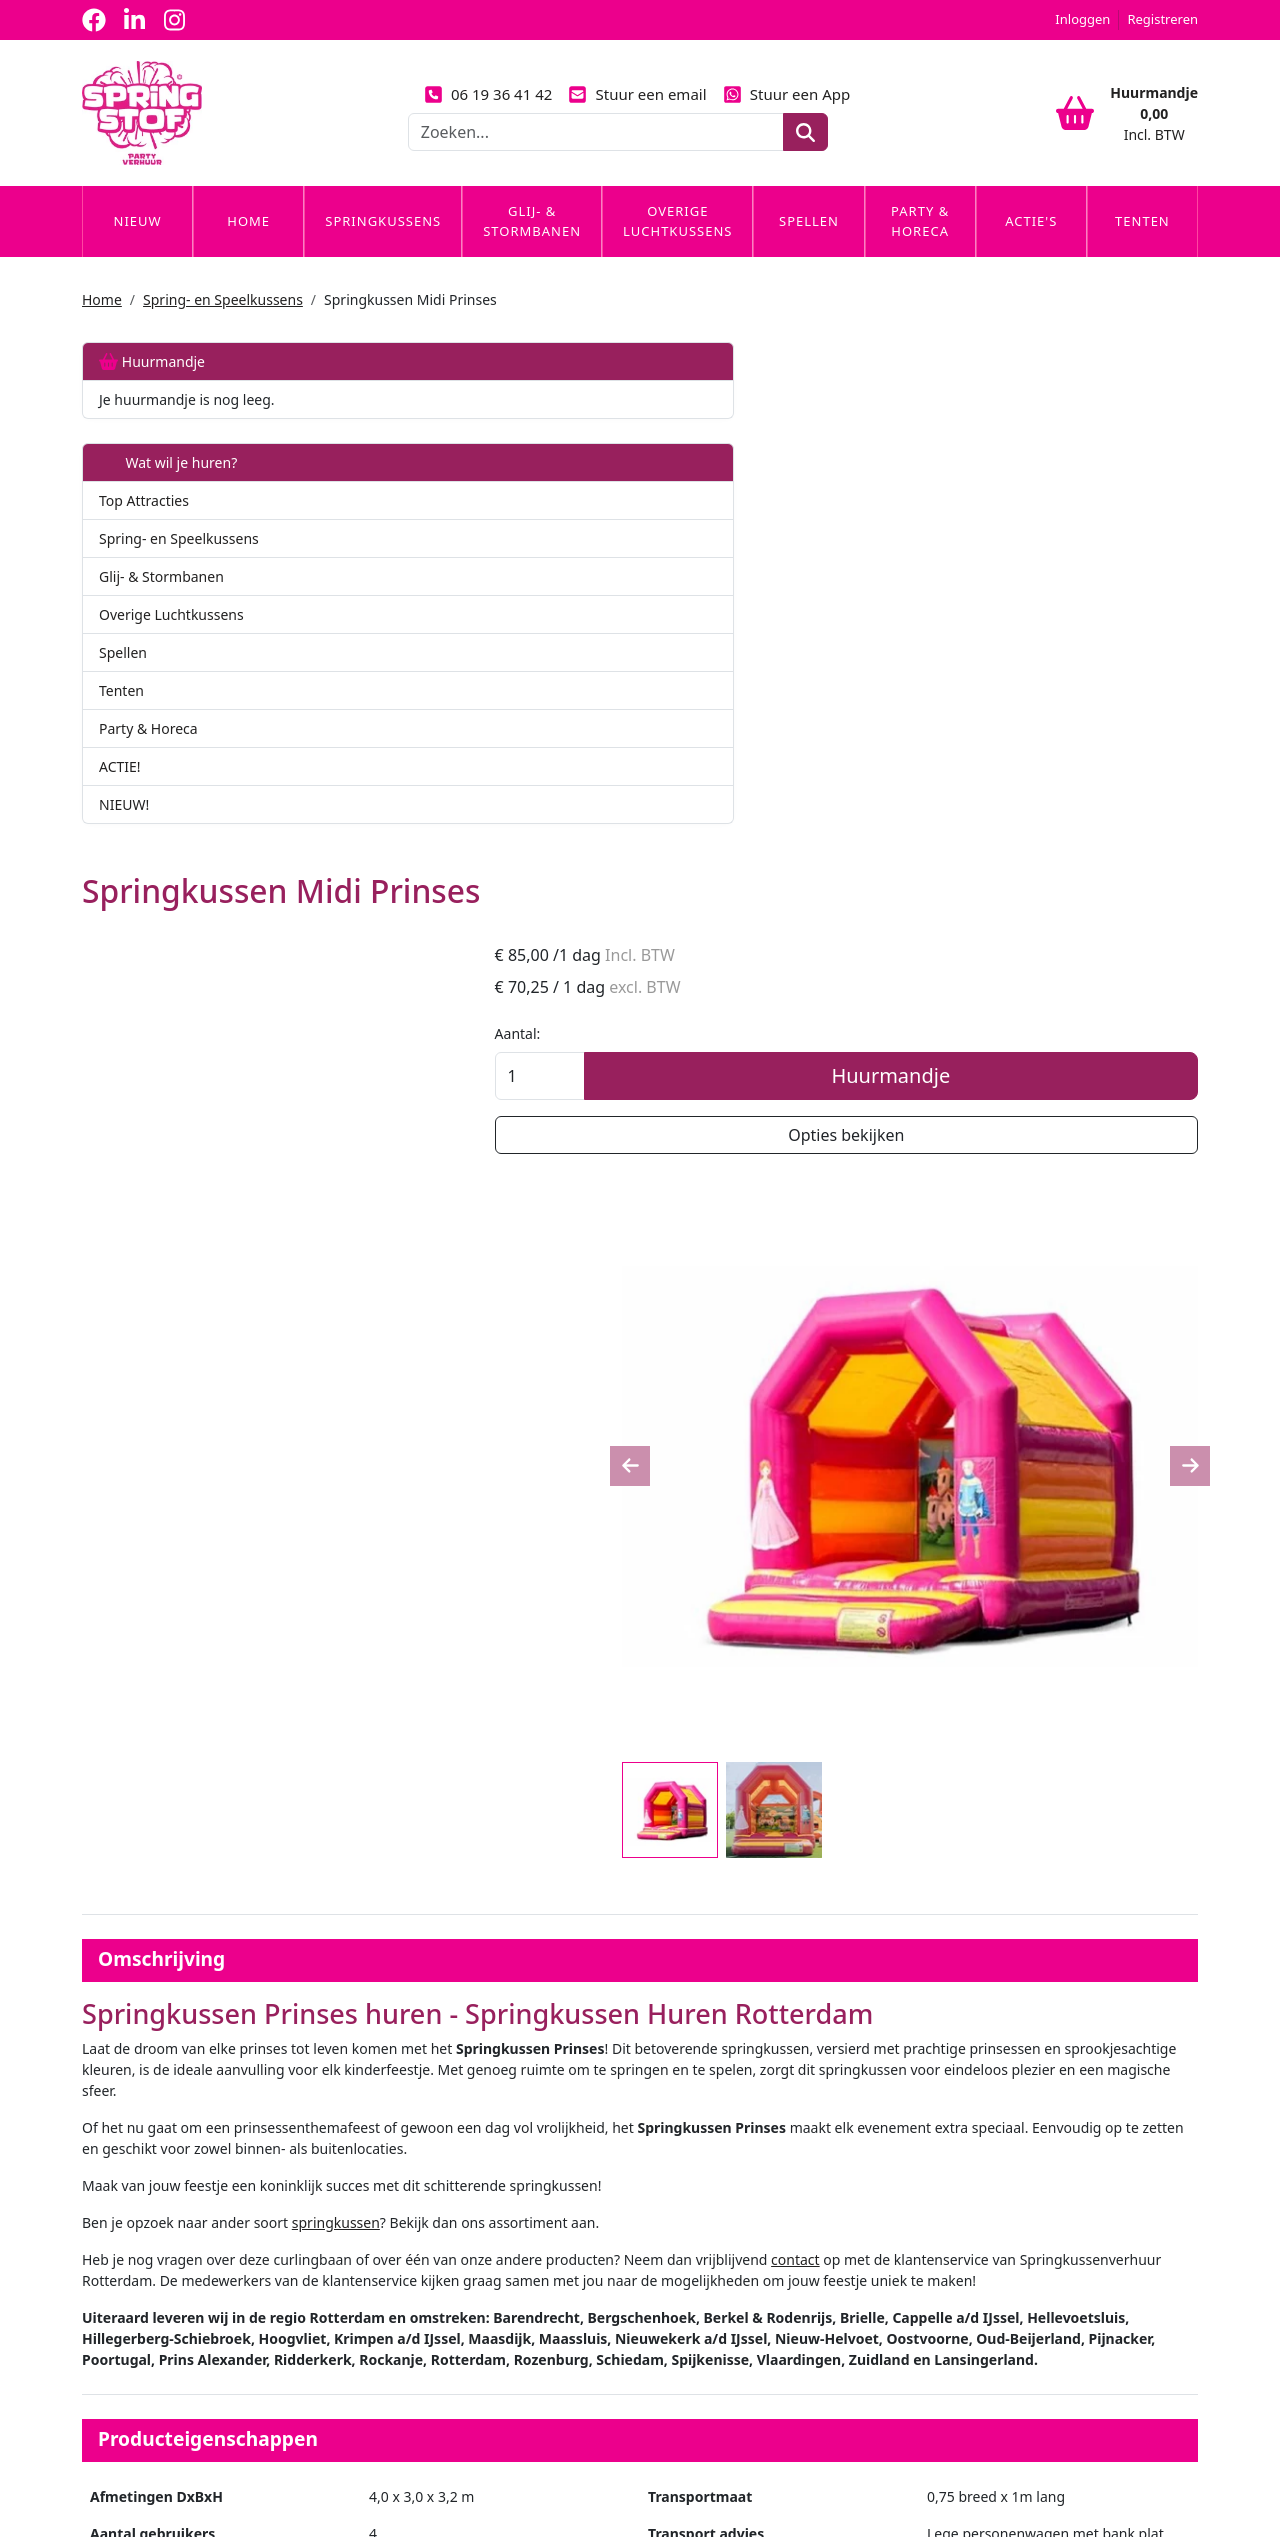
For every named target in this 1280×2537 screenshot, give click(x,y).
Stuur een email (637, 105)
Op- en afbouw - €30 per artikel (686, 1954)
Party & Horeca (920, 243)
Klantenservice (985, 2170)
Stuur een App (787, 105)
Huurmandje (152, 383)
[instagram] (174, 20)
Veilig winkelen (701, 2207)
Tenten (1142, 243)
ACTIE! (120, 788)
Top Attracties (144, 522)
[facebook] (94, 20)
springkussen (621, 1308)
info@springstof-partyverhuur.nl (321, 2465)
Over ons (396, 2170)
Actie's (1031, 243)
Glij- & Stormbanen (532, 243)
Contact (962, 2207)
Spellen (809, 243)
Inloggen (1082, 19)
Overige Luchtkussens (677, 243)
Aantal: (960, 534)
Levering (680, 2170)
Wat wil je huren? (168, 484)
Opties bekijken (1067, 636)
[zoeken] (805, 143)
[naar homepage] (142, 124)
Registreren (1162, 19)
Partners (395, 2207)
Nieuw (138, 243)
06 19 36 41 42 (488, 105)
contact (1080, 1345)
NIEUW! (124, 826)
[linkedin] (134, 20)
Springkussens (383, 243)
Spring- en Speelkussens (223, 321)
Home (248, 243)
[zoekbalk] (596, 143)
